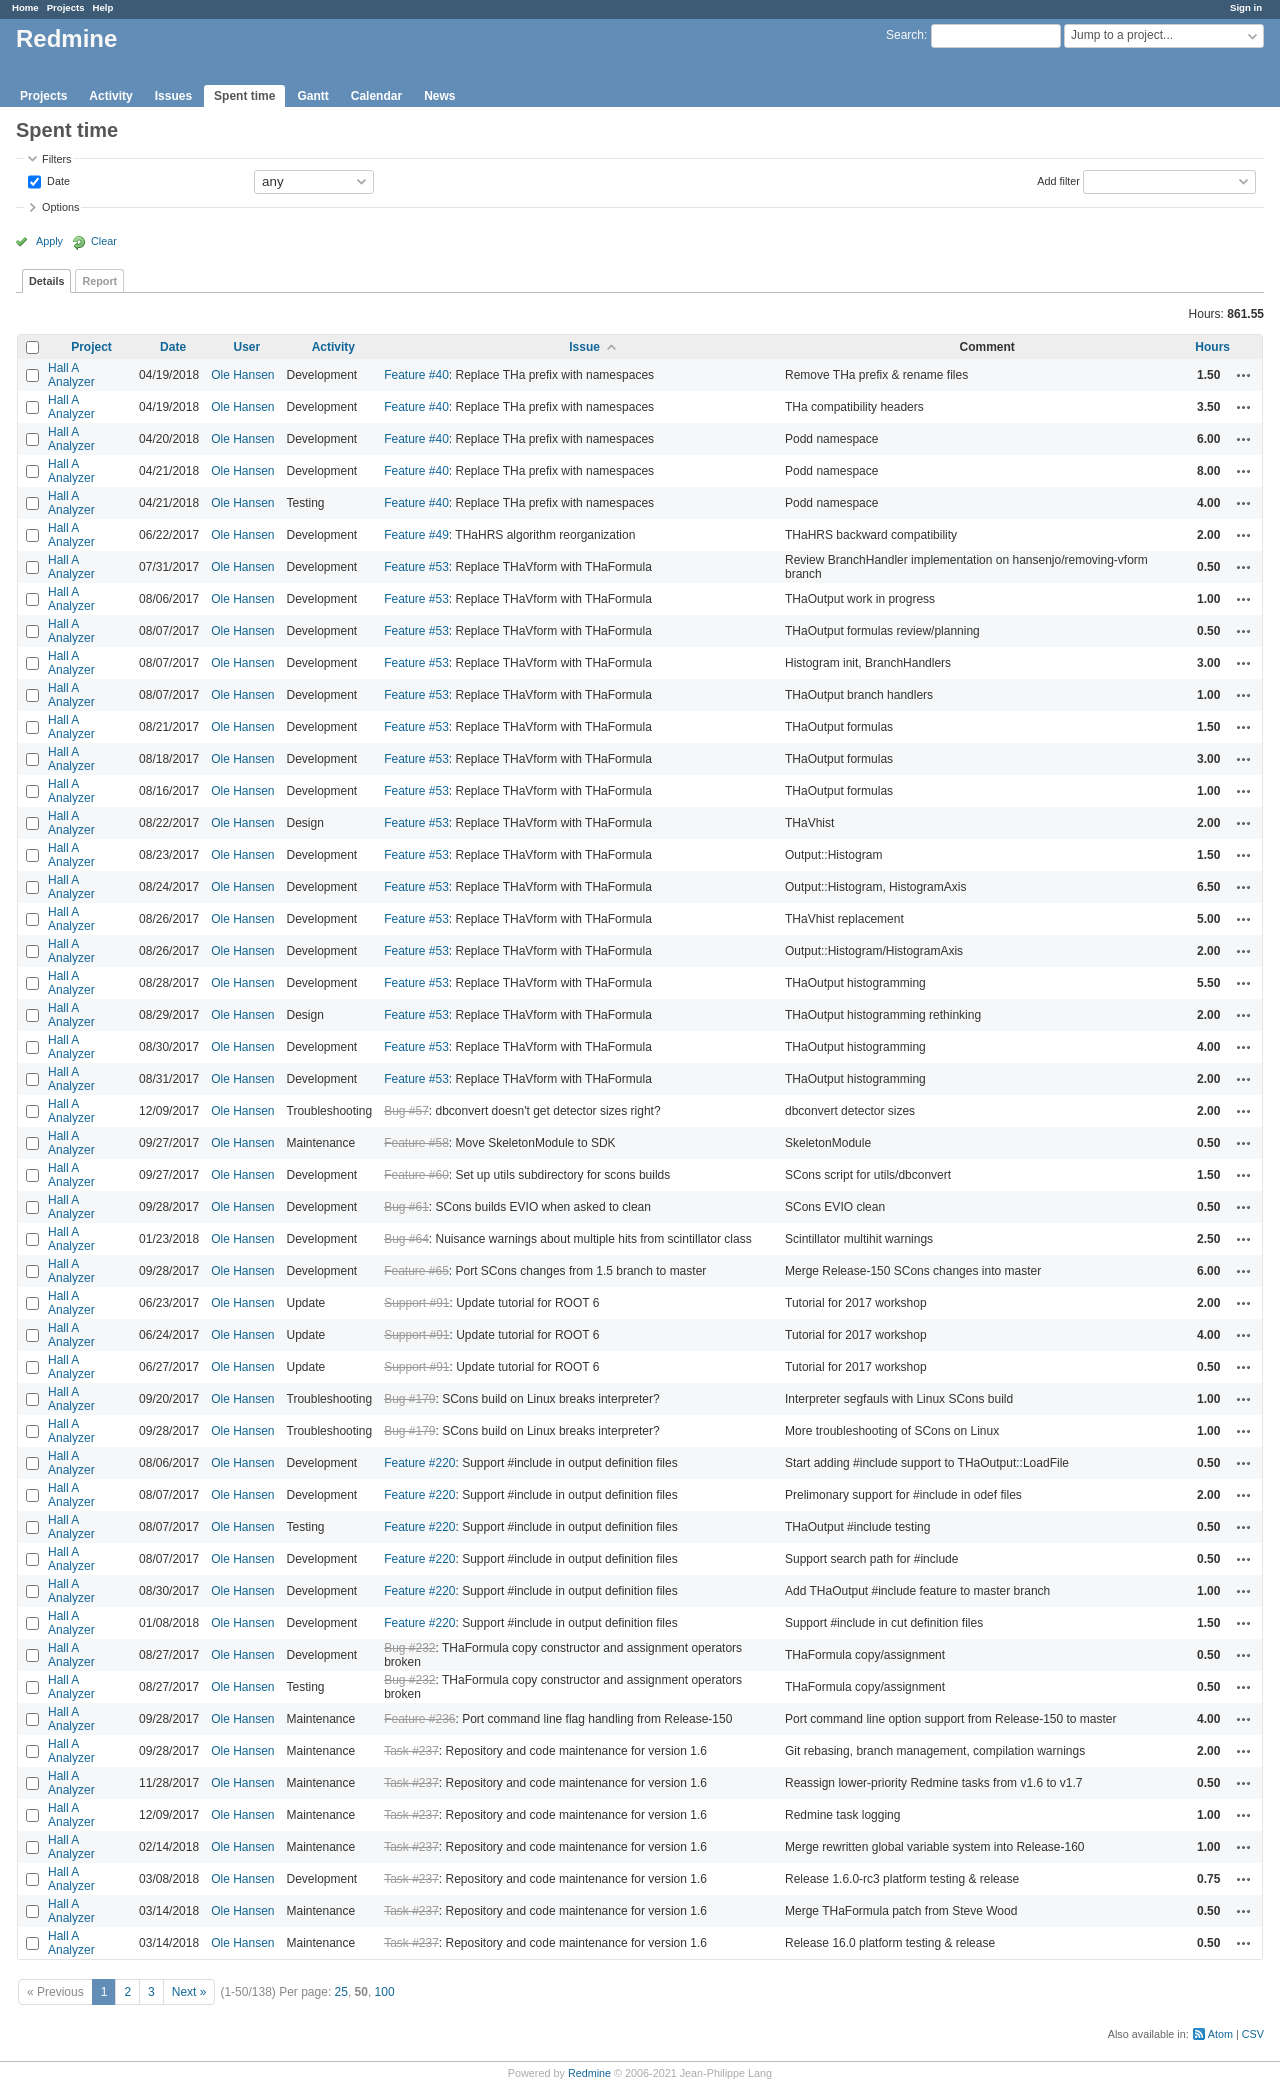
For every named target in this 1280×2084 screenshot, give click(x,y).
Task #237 (411, 1751)
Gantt (312, 96)
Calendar (376, 96)
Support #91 (416, 1303)
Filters (56, 159)
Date (57, 180)
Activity (110, 96)
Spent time (244, 96)
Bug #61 (406, 1207)
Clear (104, 241)
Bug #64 (406, 1239)
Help (103, 7)
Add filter (1058, 180)
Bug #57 (406, 1111)
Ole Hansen (242, 375)
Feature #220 (419, 1463)
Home (25, 7)
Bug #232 (409, 1648)
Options (60, 207)
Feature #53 (416, 567)
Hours (1212, 347)
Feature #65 (416, 1271)
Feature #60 (416, 1175)
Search (905, 35)
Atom (1220, 2034)
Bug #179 (409, 1399)
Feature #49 (416, 535)
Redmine (589, 2073)
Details (46, 281)
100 (385, 1992)
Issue (584, 347)
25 (341, 1992)
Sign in (1246, 7)
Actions (1244, 375)
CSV (1253, 2034)
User (246, 347)
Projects (66, 7)
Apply (49, 241)
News (439, 96)
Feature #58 (416, 1143)
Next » (189, 1992)
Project (91, 347)
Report (99, 281)
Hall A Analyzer (71, 375)
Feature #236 (419, 1719)
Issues (173, 96)
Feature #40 (416, 375)
